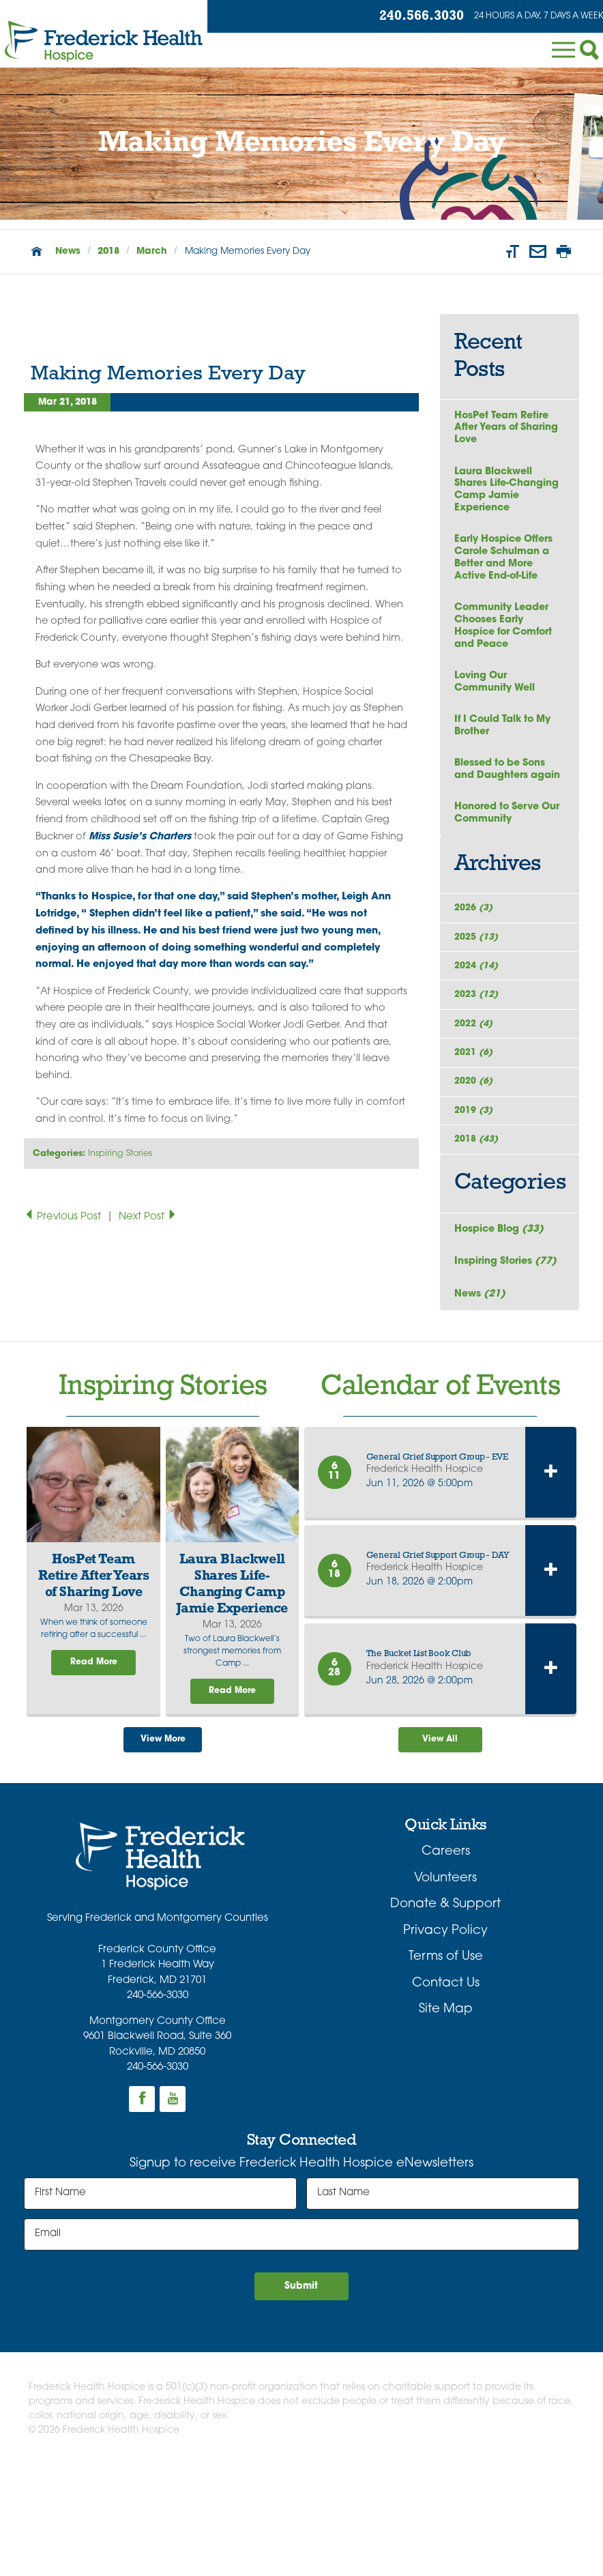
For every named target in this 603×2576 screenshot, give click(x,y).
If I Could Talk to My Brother (506, 742)
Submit (301, 2395)
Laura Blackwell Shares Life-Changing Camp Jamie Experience (508, 494)
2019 (476, 1194)
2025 (479, 983)
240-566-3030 (157, 2102)
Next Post (148, 1217)
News (67, 251)
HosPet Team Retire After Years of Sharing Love (505, 429)
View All (440, 1844)
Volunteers (445, 1984)
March (151, 251)
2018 (108, 251)
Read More (93, 1764)
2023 (479, 1053)
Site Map (446, 2115)
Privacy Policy (445, 2036)
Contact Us (446, 2089)
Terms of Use (446, 2063)
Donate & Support (445, 2010)
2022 (476, 1089)
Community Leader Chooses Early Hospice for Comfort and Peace (506, 637)
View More (163, 1844)
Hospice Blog (501, 1324)
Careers (446, 1958)
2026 (476, 947)
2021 (476, 1124)
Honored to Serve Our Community (500, 847)
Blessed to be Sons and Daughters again (503, 795)
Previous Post (64, 1217)
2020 (476, 1159)
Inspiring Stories (120, 1153)
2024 (479, 1018)
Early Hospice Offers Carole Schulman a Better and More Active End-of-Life (506, 566)
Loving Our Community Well (497, 696)
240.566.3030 (401, 17)
